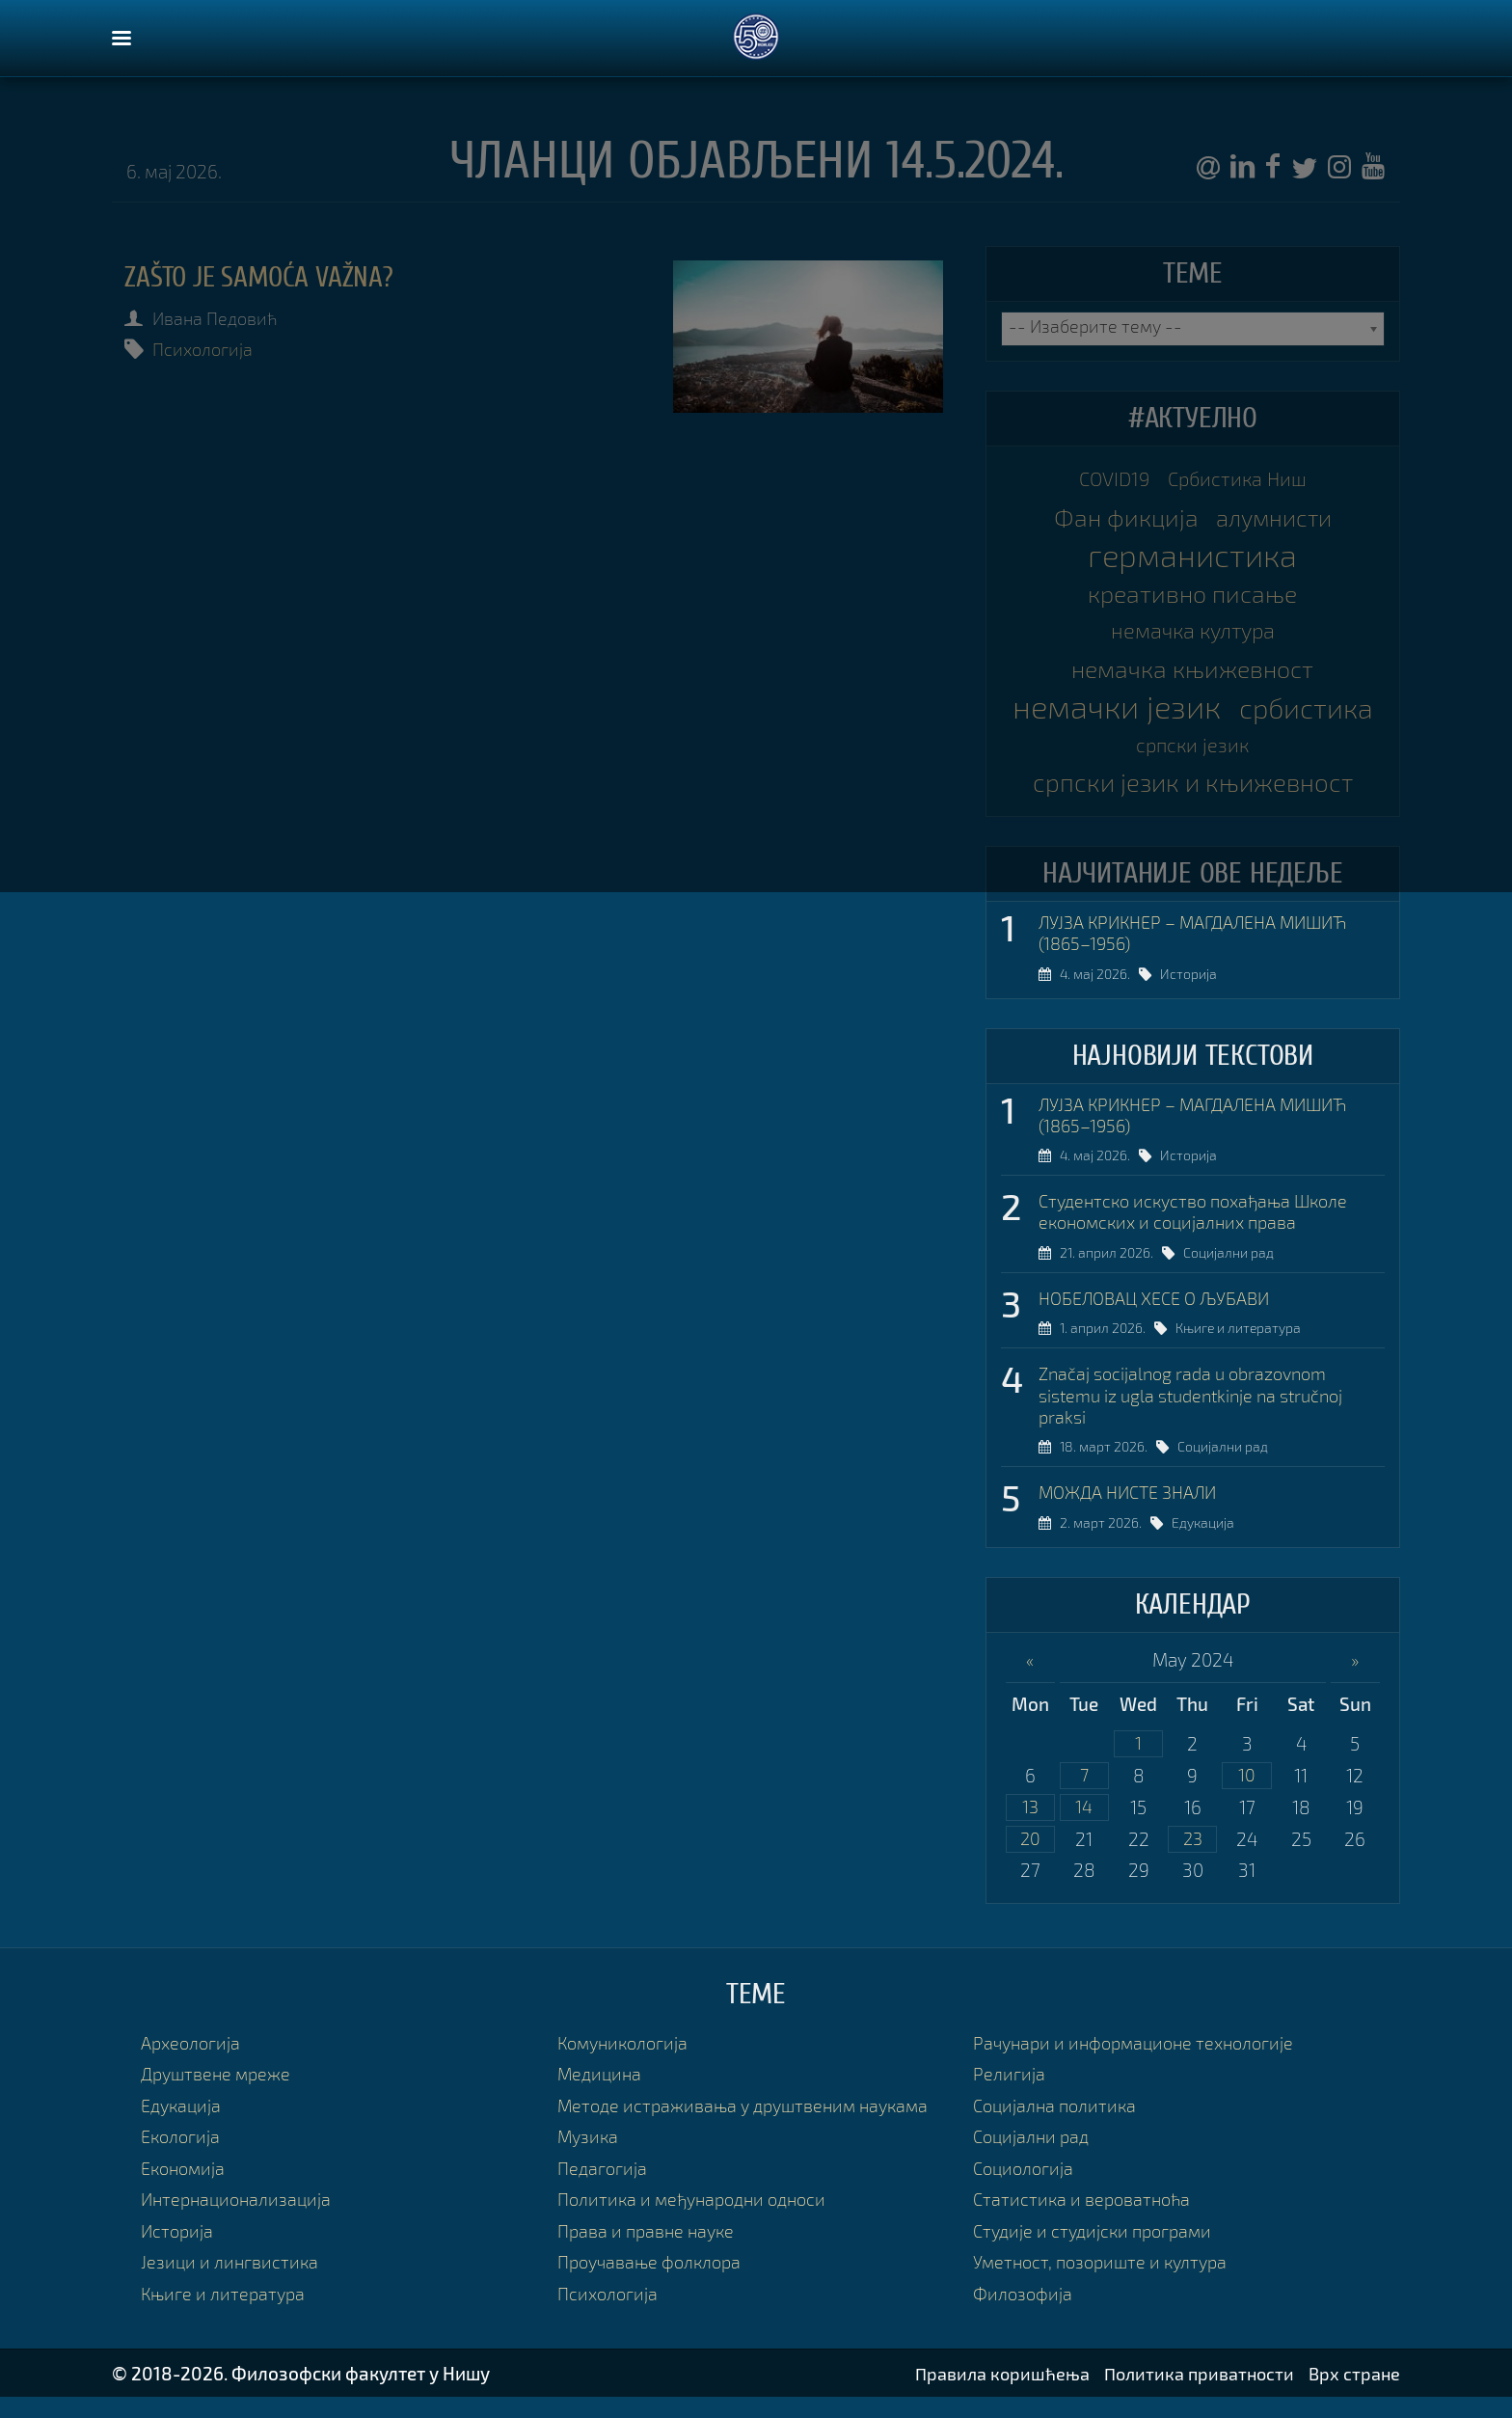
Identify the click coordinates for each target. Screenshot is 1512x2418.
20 (1029, 1861)
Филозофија (1024, 2313)
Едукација (1204, 1543)
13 (1030, 1828)
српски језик (1270, 753)
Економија (185, 2189)
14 (1084, 1828)
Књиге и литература (1239, 1345)
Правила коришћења (992, 2393)
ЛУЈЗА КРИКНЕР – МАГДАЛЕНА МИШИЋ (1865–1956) (1203, 942)
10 (1247, 1796)
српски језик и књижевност (1193, 791)
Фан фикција (1122, 518)
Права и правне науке (649, 2252)
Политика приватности (1193, 2393)
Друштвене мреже (219, 2096)
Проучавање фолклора (653, 2282)
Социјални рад (1229, 1268)
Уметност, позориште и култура (1105, 2282)
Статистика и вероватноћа (1085, 2220)
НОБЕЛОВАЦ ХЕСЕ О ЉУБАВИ (1161, 1313)
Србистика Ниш (1240, 480)
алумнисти (1276, 518)
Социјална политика (1058, 2127)
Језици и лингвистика (231, 2282)
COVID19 (1110, 480)
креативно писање (1193, 596)
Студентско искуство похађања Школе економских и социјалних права (1201, 1225)
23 (1192, 1861)
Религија (1009, 2096)
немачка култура (1193, 634)
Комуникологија (626, 2064)
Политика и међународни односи (698, 2220)
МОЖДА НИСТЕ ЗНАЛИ (1134, 1511)
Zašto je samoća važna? (265, 277)
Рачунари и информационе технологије (1140, 2064)
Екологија (182, 2158)
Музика (589, 2158)
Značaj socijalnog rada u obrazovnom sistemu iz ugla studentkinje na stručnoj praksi (1200, 1413)
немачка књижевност (1192, 673)
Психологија (206, 349)
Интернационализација (239, 2220)
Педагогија (603, 2189)
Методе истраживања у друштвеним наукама (750, 2127)
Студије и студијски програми (1097, 2252)
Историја (1189, 985)
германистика (1192, 557)
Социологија (1025, 2189)
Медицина (601, 2096)
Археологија (193, 2064)
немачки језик (1192, 712)
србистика (1126, 750)
